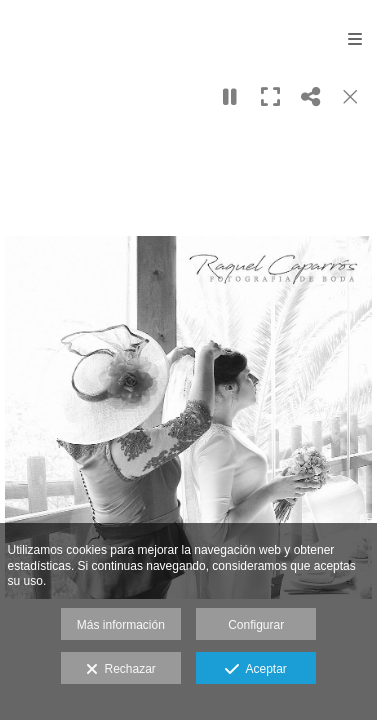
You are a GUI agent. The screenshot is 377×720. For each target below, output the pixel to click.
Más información (121, 625)
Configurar (256, 625)
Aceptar (255, 670)
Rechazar (121, 670)
